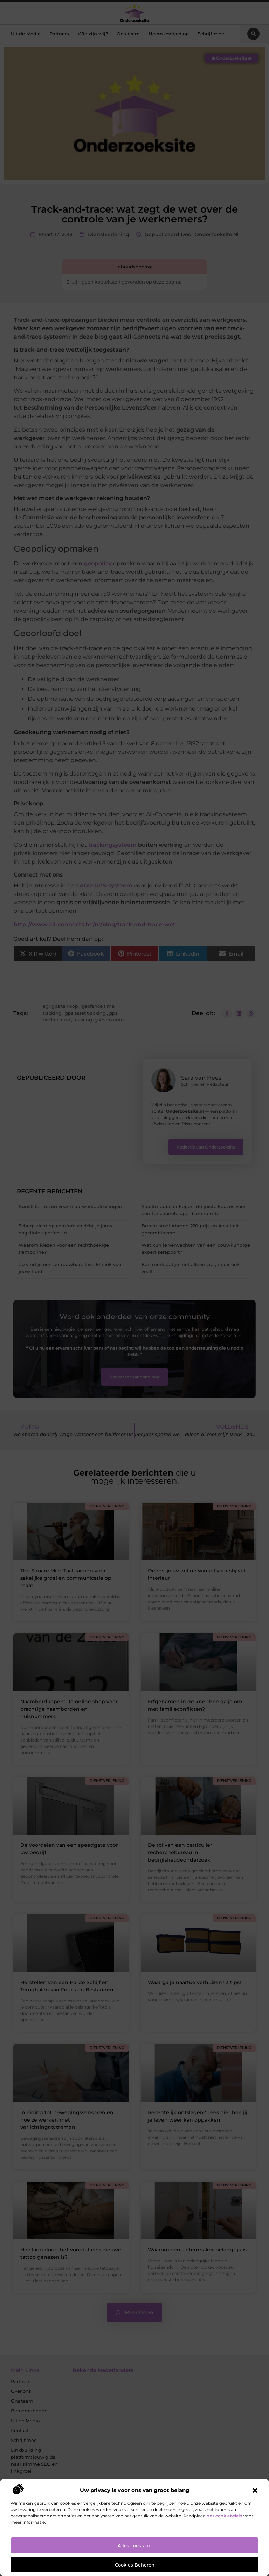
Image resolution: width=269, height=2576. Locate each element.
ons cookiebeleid (224, 2515)
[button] (254, 2490)
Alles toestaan (135, 2545)
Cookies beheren (134, 2565)
